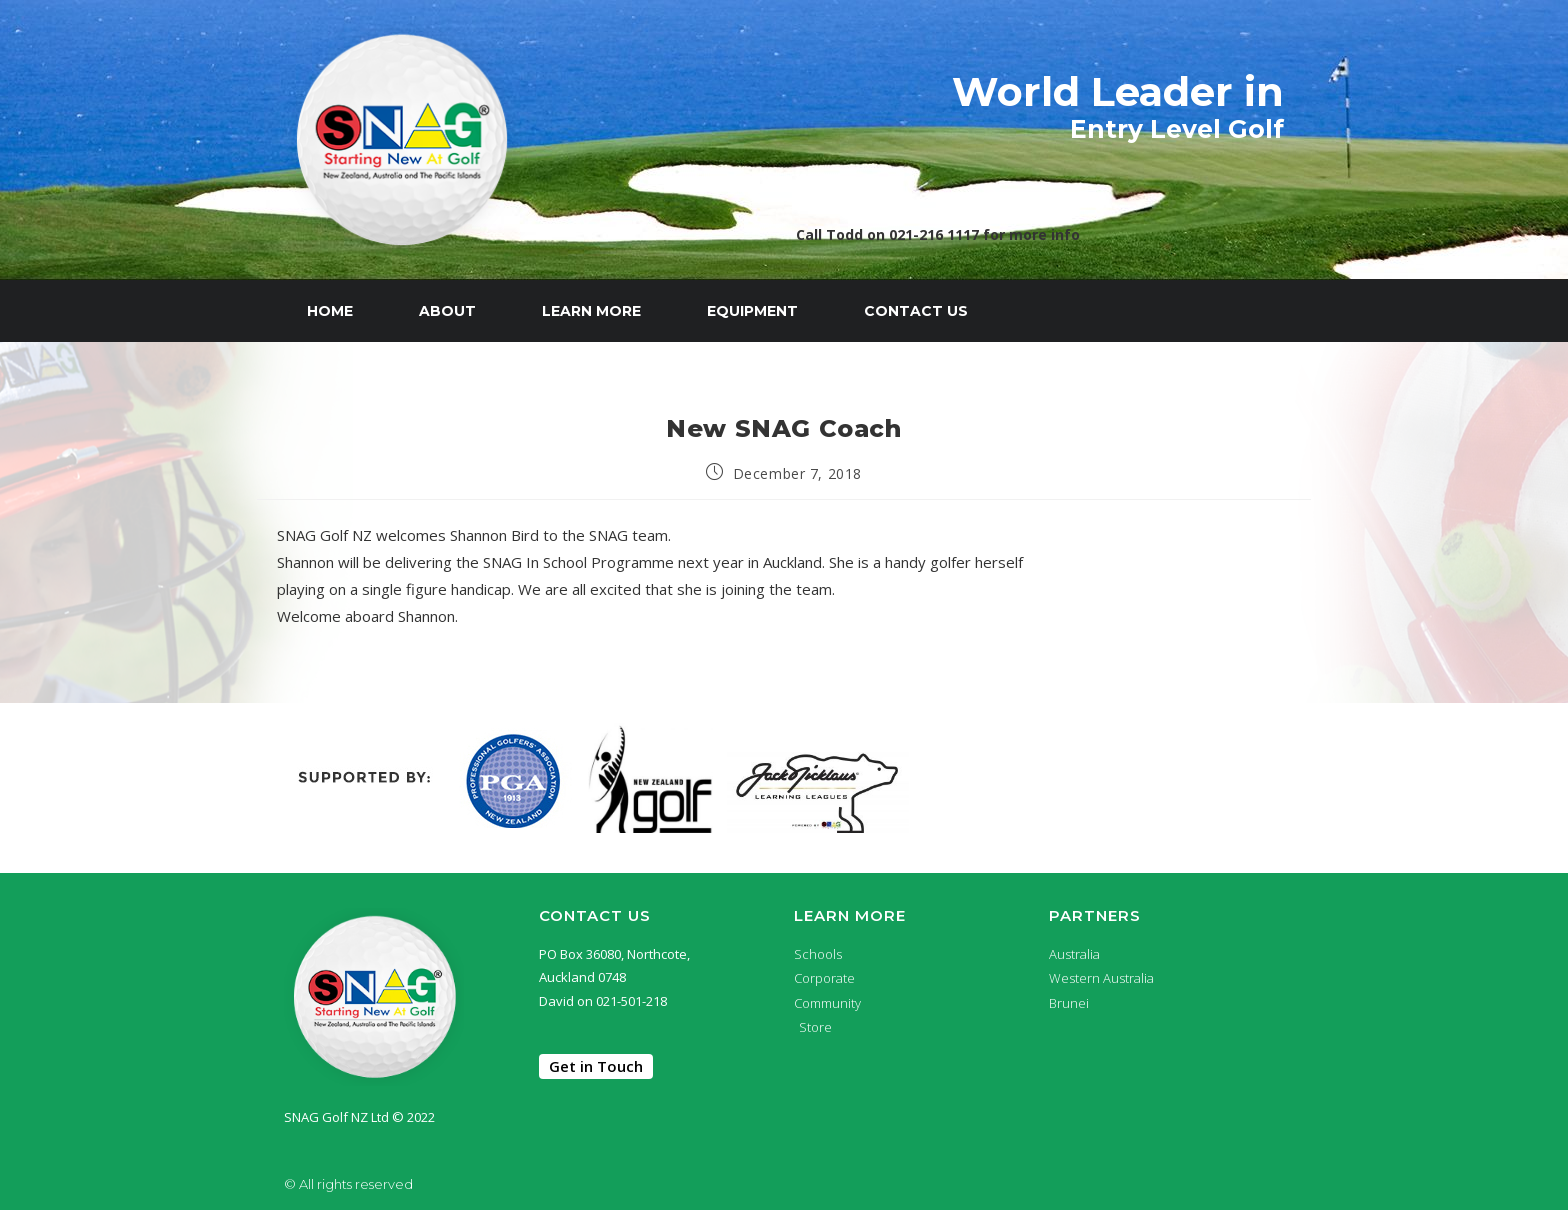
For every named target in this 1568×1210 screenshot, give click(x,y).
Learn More (591, 311)
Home (330, 311)
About (447, 311)
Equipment (752, 311)
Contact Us (916, 311)
